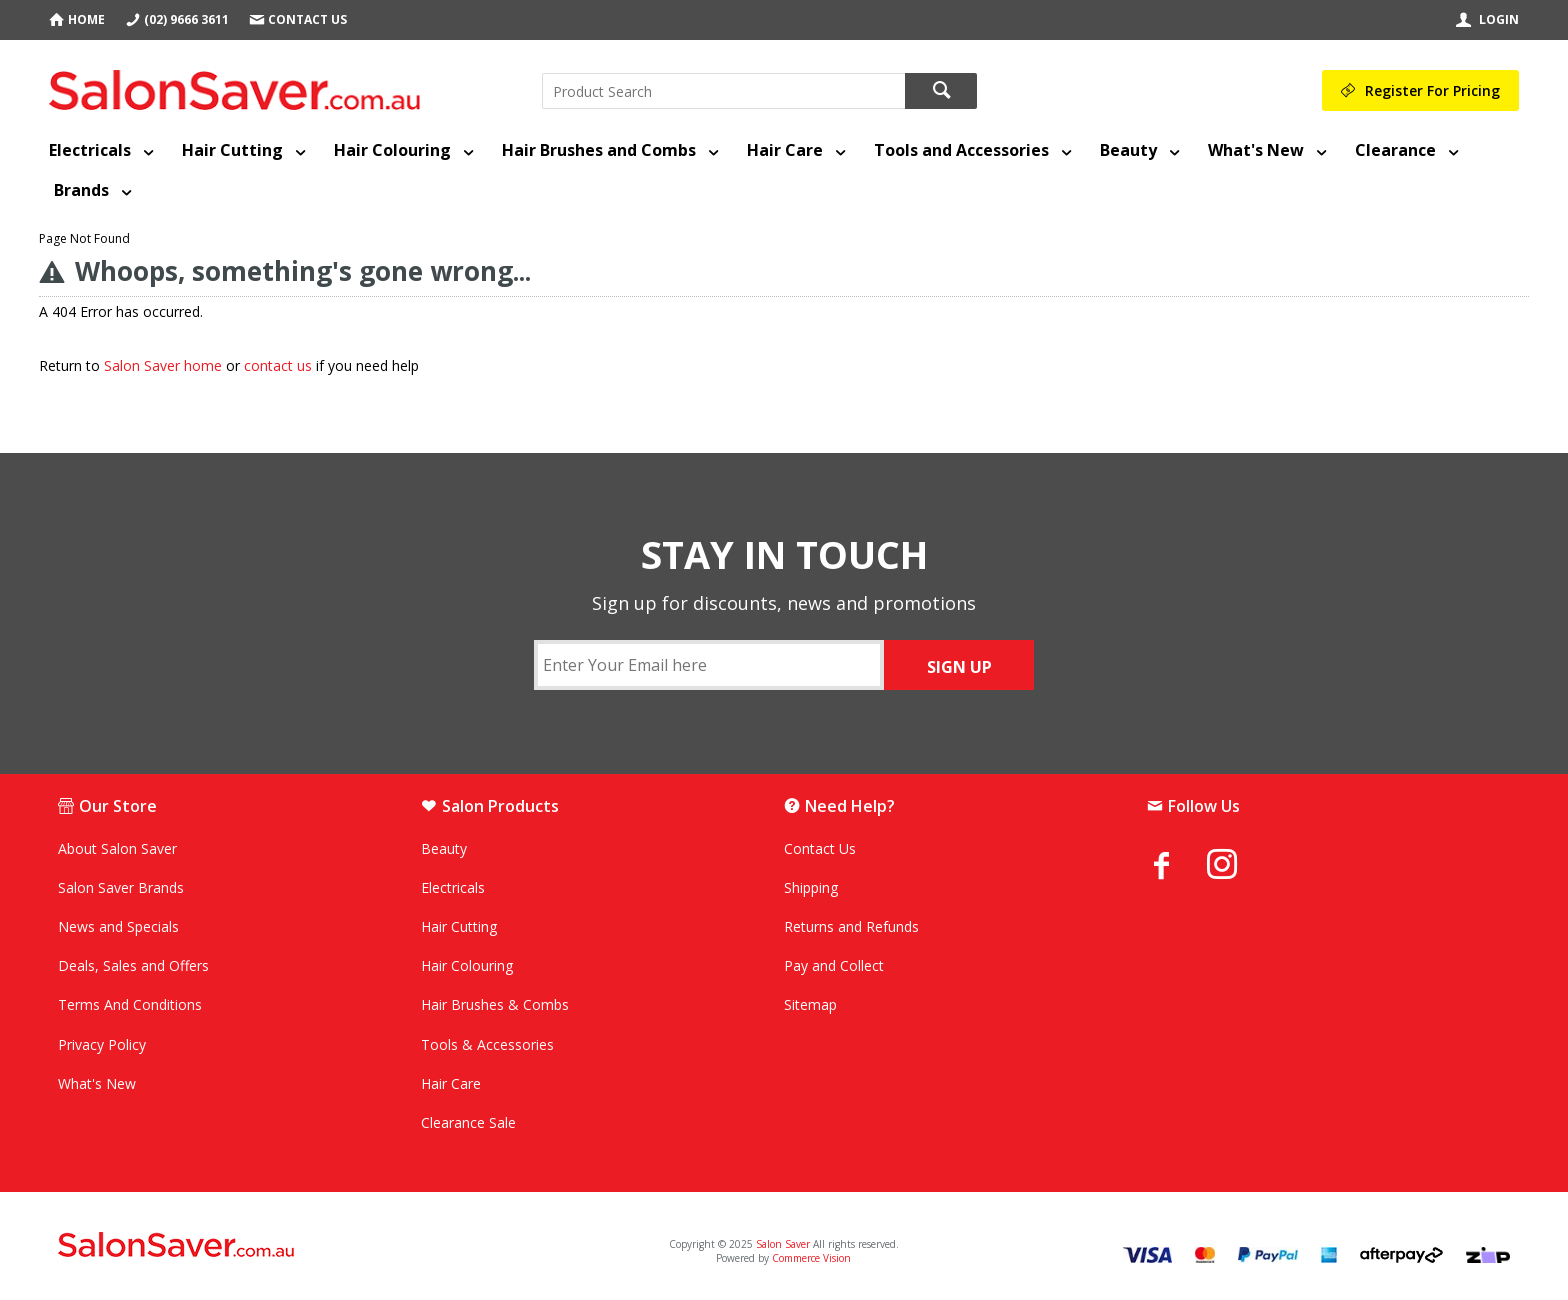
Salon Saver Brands (121, 887)
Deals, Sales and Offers (133, 965)
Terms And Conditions (130, 1004)
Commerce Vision (811, 1258)
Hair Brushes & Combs (495, 1004)
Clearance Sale (468, 1122)
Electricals (90, 150)
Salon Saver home (163, 365)
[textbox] (723, 91)
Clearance (1395, 150)
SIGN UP (959, 667)
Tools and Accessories (961, 150)
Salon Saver (783, 1244)
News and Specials (118, 926)
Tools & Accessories (487, 1044)
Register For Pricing (1432, 90)
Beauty (1128, 150)
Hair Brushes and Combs (599, 150)
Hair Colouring (392, 150)
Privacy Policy (102, 1044)
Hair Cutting (232, 150)
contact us (278, 365)
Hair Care (785, 150)
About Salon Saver (117, 848)
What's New (1256, 150)
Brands (81, 190)
